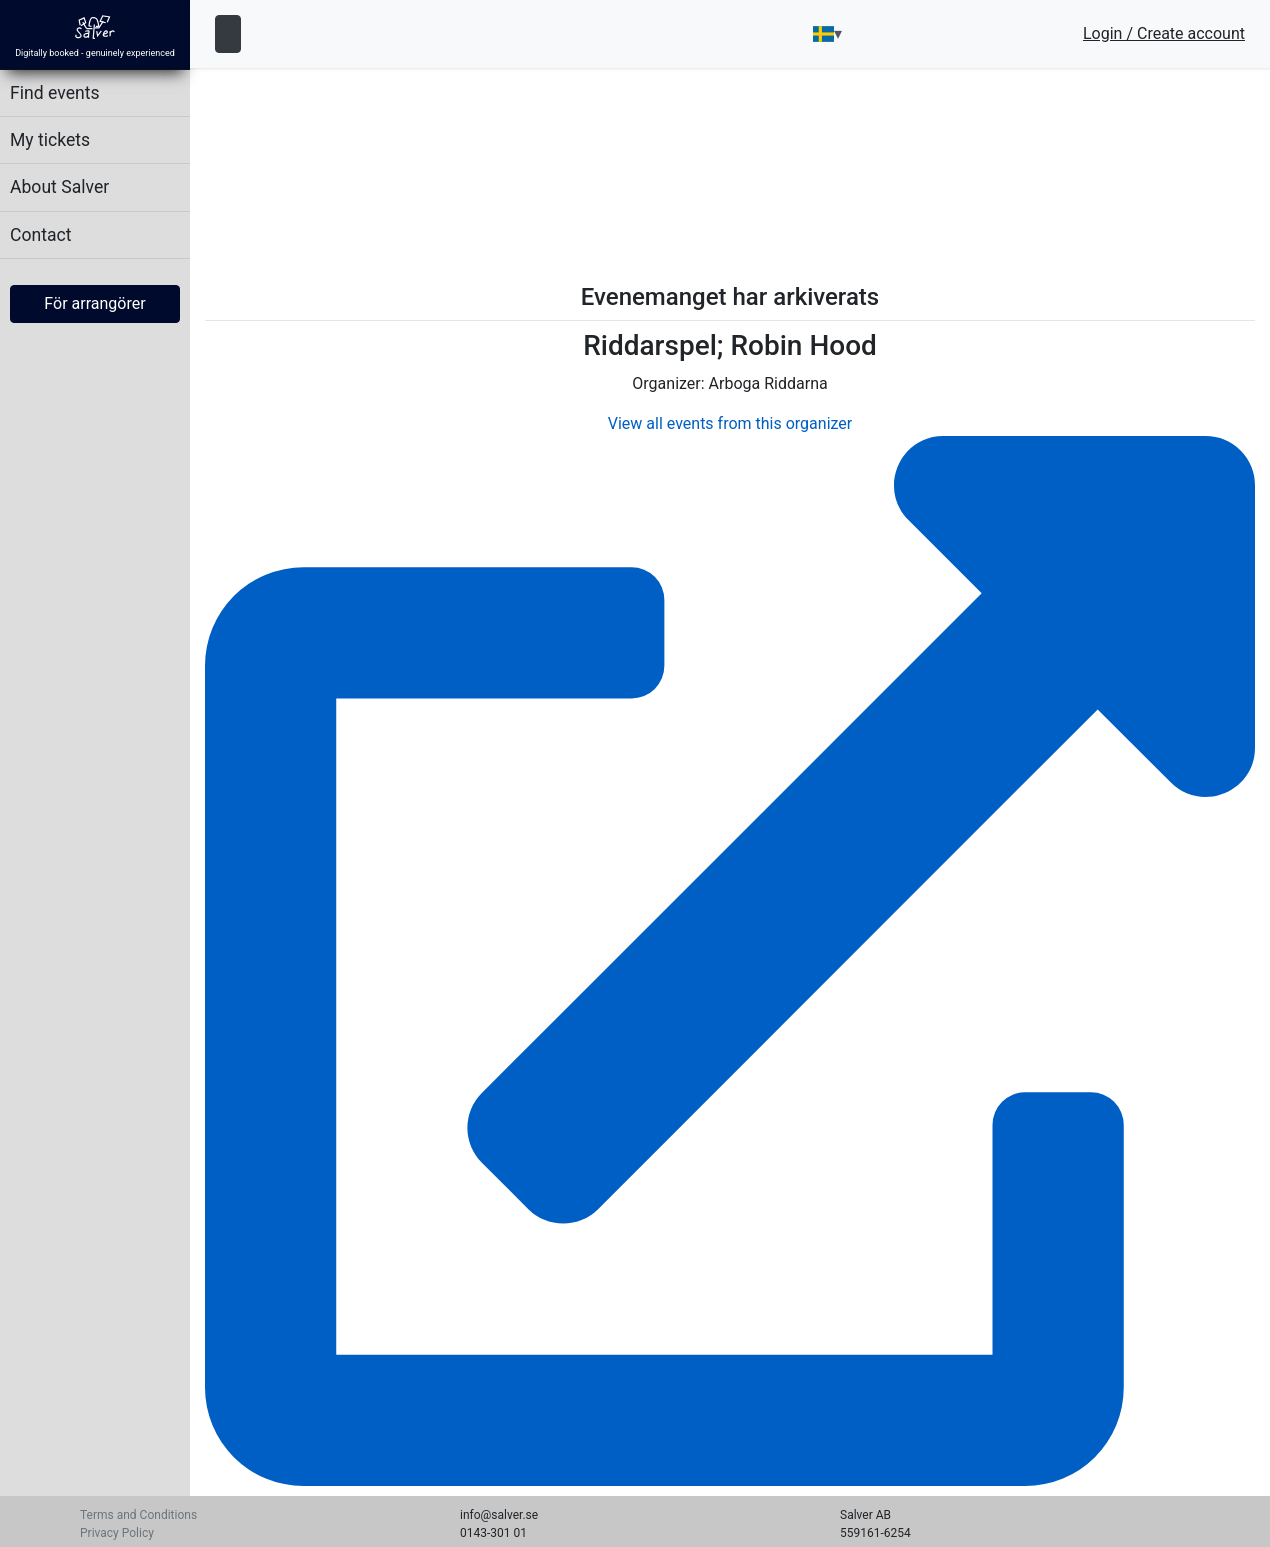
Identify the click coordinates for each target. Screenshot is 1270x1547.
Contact (41, 235)
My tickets (50, 140)
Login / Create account (1164, 34)
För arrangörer (94, 303)
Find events (55, 93)
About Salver (59, 187)
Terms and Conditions (138, 1515)
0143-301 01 (493, 1533)
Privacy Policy (117, 1533)
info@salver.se (499, 1515)
